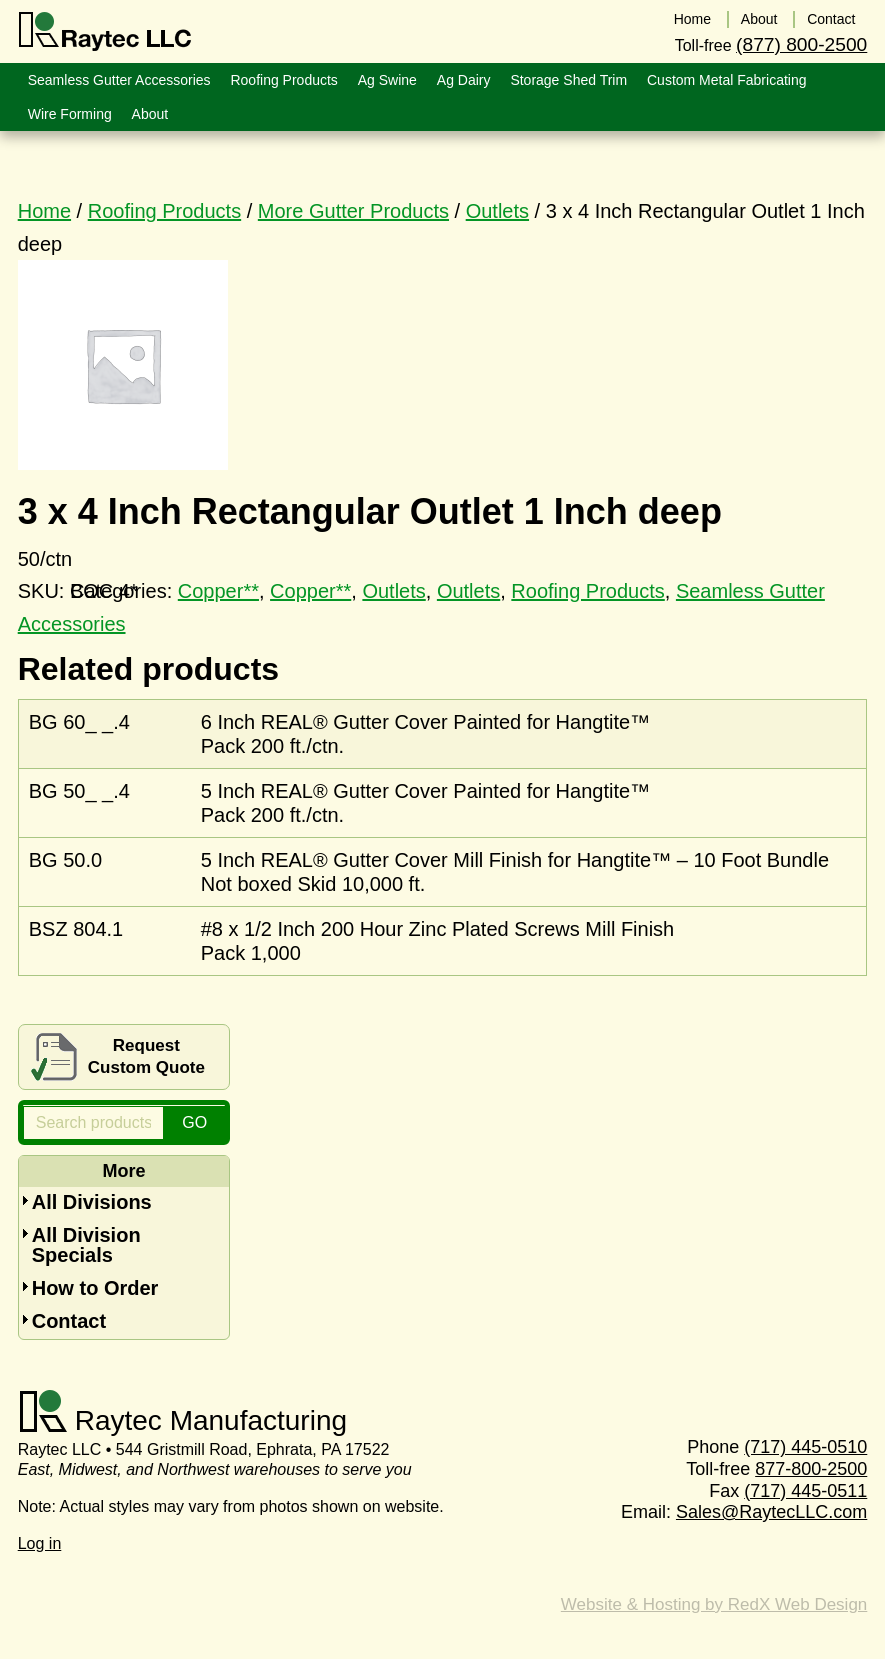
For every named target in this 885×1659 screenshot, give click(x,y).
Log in (40, 1543)
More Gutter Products (353, 211)
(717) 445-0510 (805, 1447)
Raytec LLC (105, 32)
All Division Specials (86, 1245)
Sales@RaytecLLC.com (771, 1512)
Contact (69, 1321)
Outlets (497, 211)
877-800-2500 (811, 1469)
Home (44, 211)
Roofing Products (164, 211)
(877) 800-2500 (801, 43)
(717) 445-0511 (805, 1491)
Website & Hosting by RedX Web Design (714, 1604)
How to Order (95, 1288)
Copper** (310, 591)
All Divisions (92, 1202)
